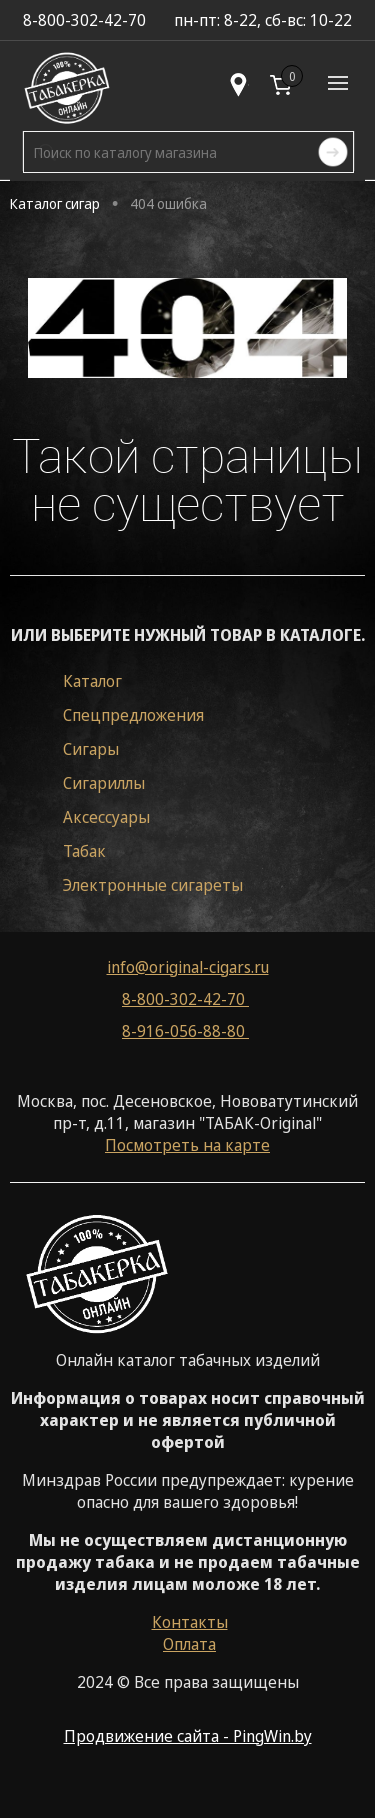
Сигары (91, 749)
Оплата (189, 1644)
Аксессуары (106, 817)
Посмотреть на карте (187, 1145)
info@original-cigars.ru (188, 967)
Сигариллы (104, 783)
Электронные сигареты (153, 885)
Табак (84, 851)
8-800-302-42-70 (185, 999)
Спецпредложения (133, 715)
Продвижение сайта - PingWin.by (188, 1736)
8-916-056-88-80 (185, 1031)
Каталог (92, 681)
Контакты (190, 1622)
